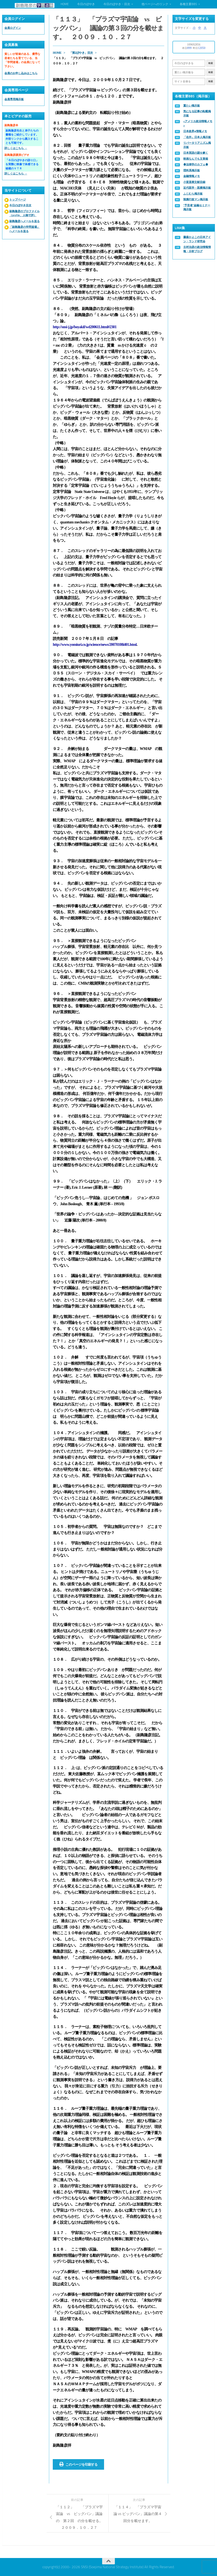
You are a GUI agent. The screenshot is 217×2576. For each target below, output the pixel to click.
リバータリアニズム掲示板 (197, 145)
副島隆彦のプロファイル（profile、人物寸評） (24, 213)
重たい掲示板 (191, 105)
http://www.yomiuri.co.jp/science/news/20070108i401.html (94, 644)
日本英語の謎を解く (195, 152)
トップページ (17, 199)
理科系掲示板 (191, 170)
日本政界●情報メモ (195, 131)
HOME (65, 4)
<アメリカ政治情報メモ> (197, 123)
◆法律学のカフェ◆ (195, 164)
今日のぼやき (86, 4)
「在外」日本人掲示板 (197, 137)
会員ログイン (12, 27)
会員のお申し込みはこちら (21, 73)
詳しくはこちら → (15, 148)
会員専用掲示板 (14, 99)
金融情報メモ (191, 176)
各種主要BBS (188, 4)
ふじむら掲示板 (193, 193)
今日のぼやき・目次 (116, 4)
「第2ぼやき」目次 (81, 52)
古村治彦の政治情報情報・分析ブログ (197, 249)
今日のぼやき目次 (20, 205)
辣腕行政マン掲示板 (195, 199)
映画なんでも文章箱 (195, 158)
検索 (210, 63)
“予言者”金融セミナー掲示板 (196, 207)
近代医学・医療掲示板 (197, 187)
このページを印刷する (78, 2464)
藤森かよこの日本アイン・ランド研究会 (197, 239)
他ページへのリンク (155, 4)
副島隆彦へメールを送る (24, 221)
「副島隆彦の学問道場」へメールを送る (24, 229)
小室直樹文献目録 (194, 182)
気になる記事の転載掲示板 (197, 113)
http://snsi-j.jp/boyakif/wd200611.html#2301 (84, 327)
